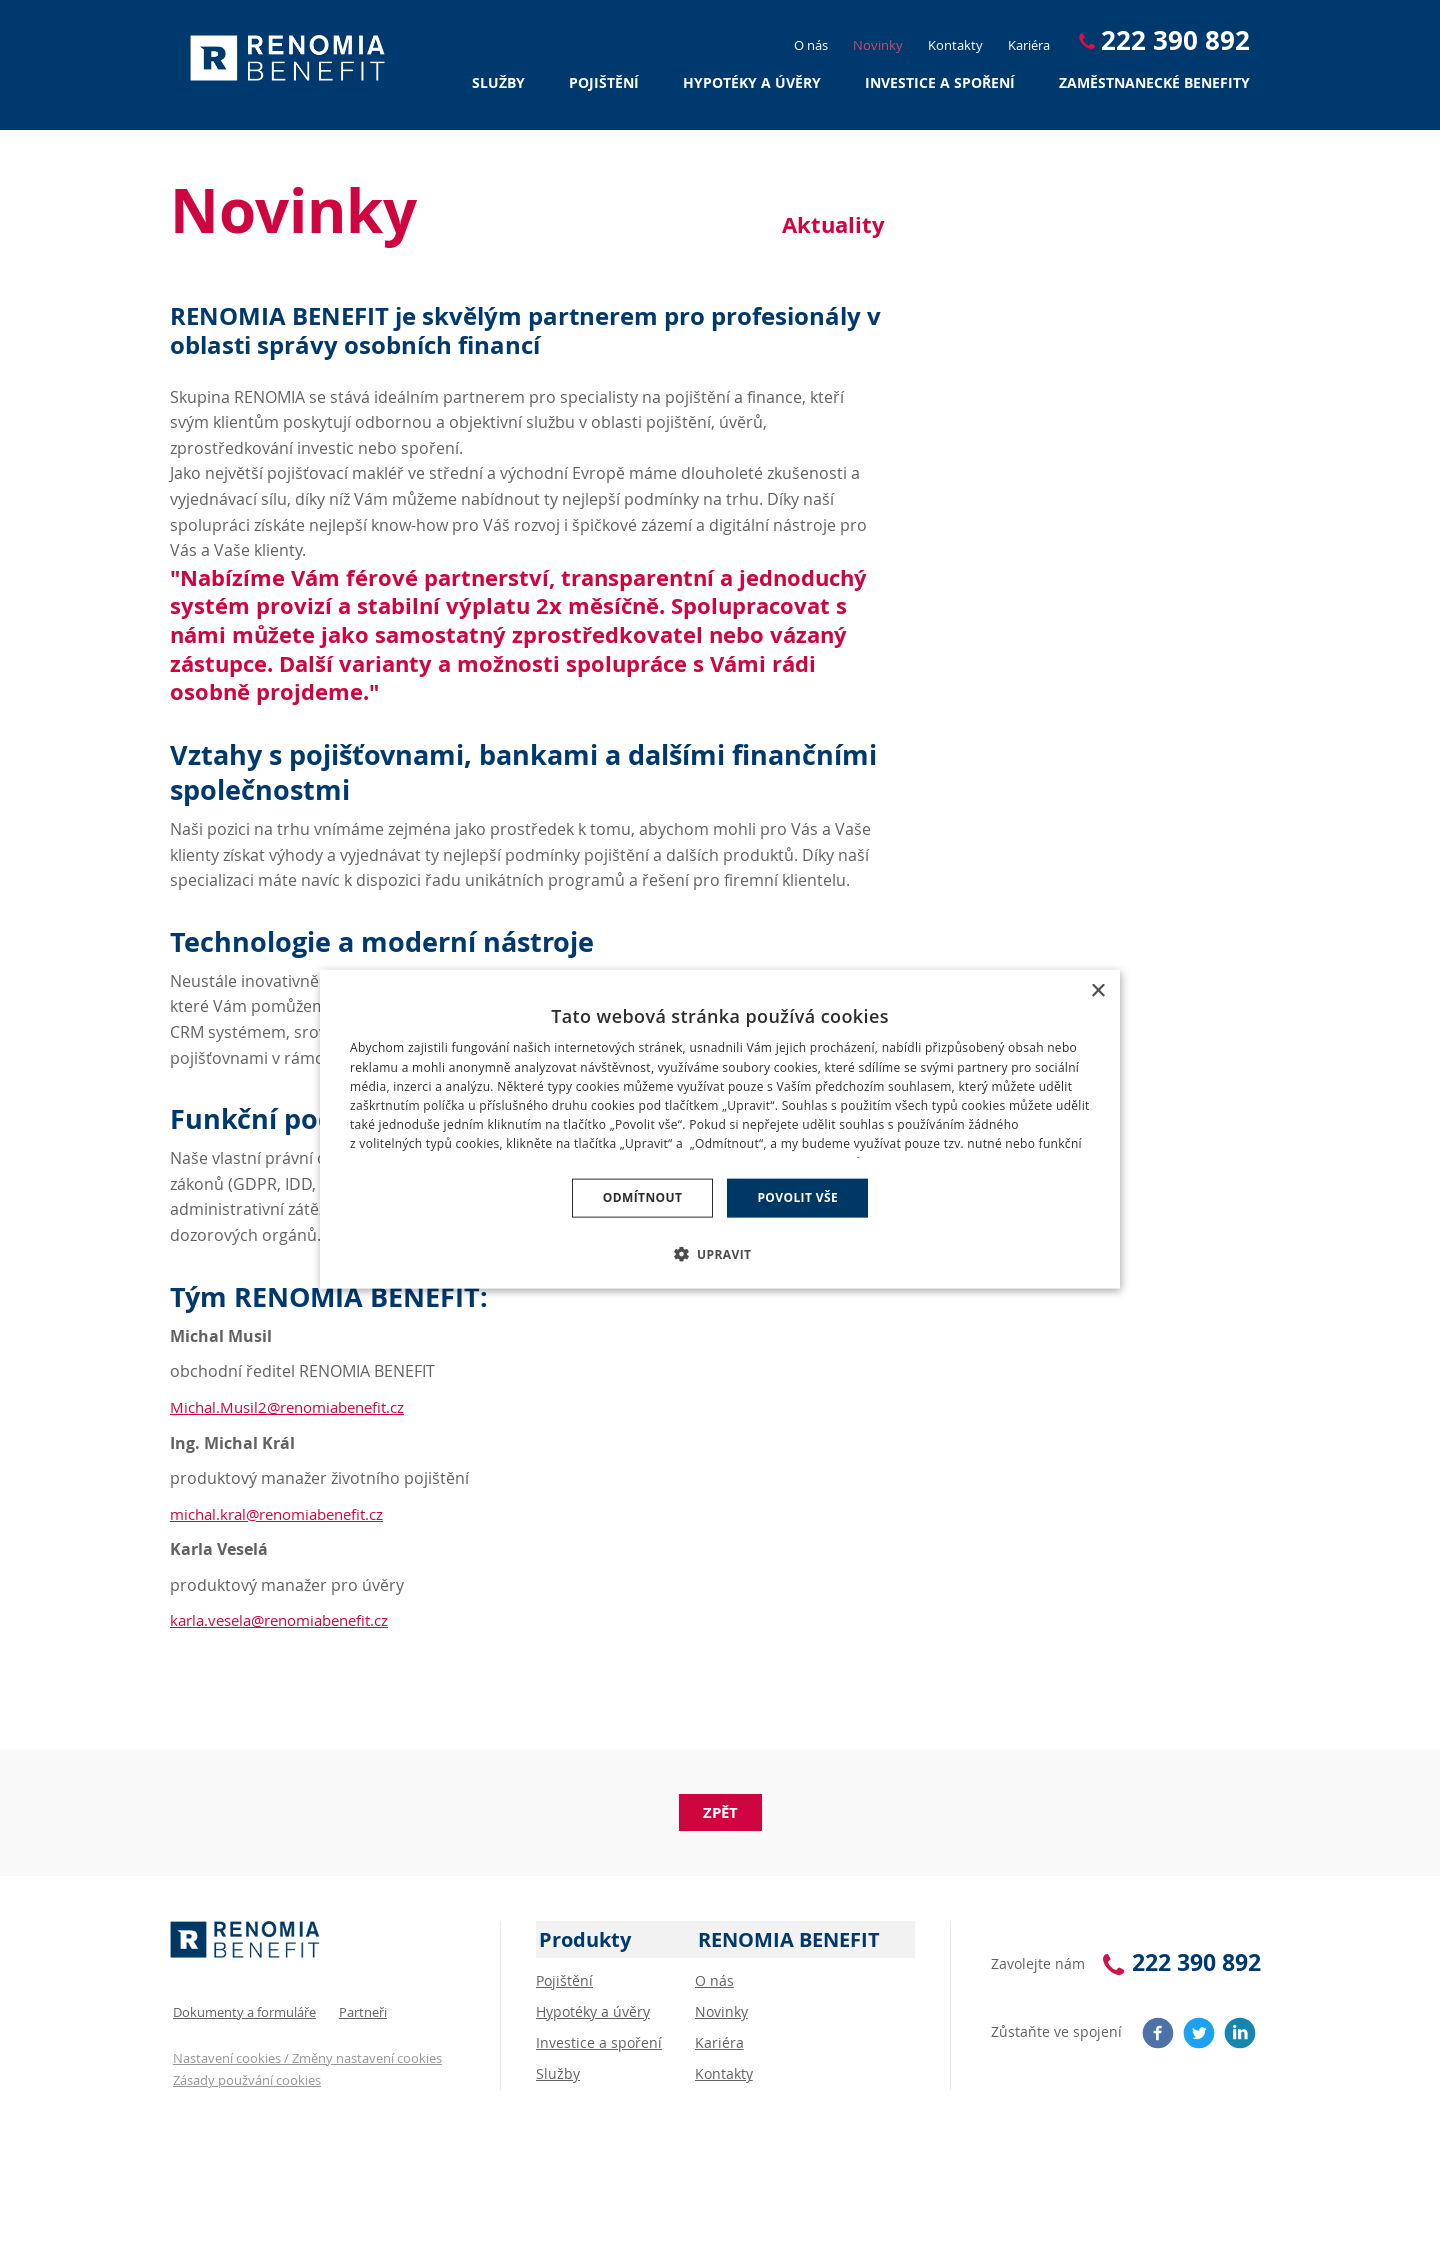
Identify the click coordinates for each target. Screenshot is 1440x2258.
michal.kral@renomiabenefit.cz (286, 1514)
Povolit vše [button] (797, 1197)
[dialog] (720, 1129)
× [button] (1097, 992)
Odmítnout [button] (643, 1197)
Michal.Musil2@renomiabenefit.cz (296, 1407)
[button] (720, 1252)
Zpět (720, 1812)
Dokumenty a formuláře (241, 2005)
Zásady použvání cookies (244, 2073)
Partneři (360, 2005)
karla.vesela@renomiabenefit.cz (289, 1620)
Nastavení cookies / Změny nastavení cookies (304, 2050)
